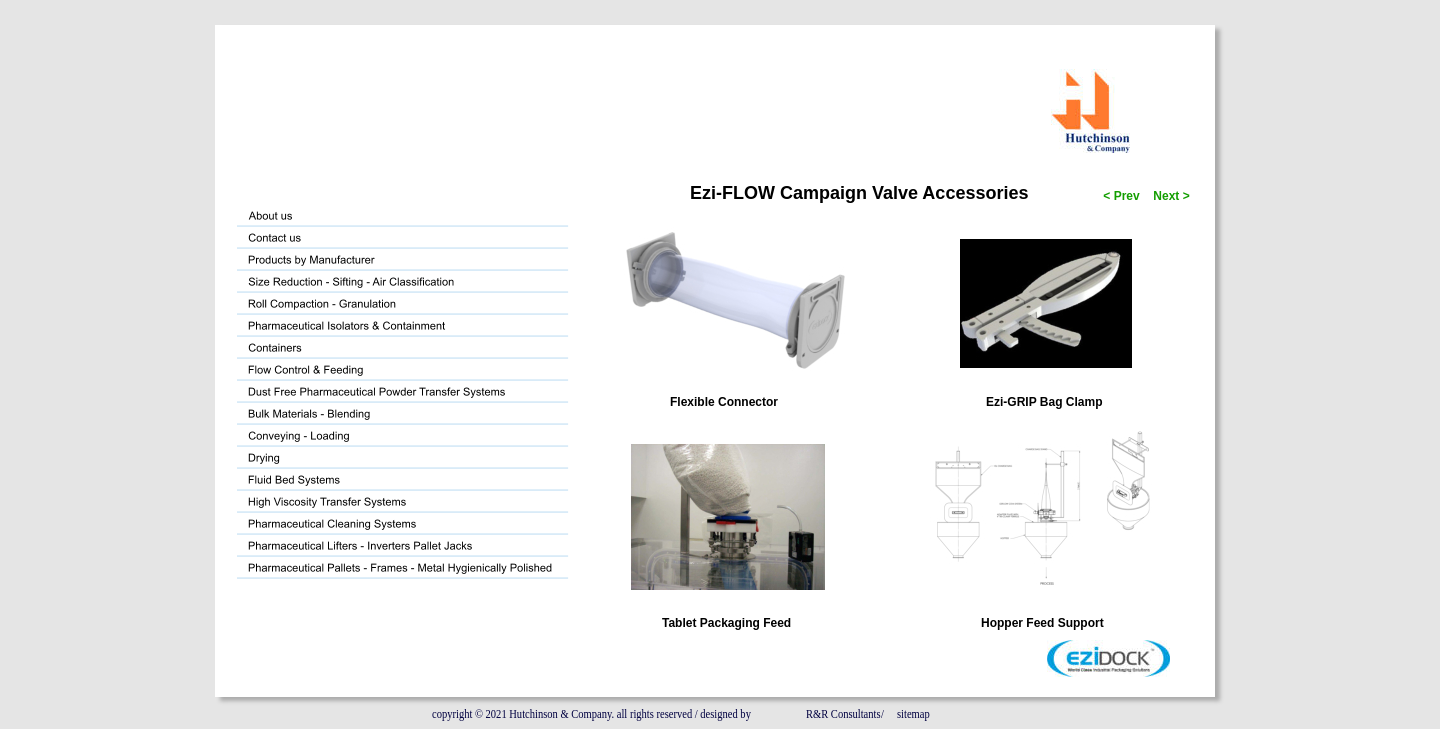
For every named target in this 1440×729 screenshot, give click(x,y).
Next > (1170, 196)
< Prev (1120, 196)
